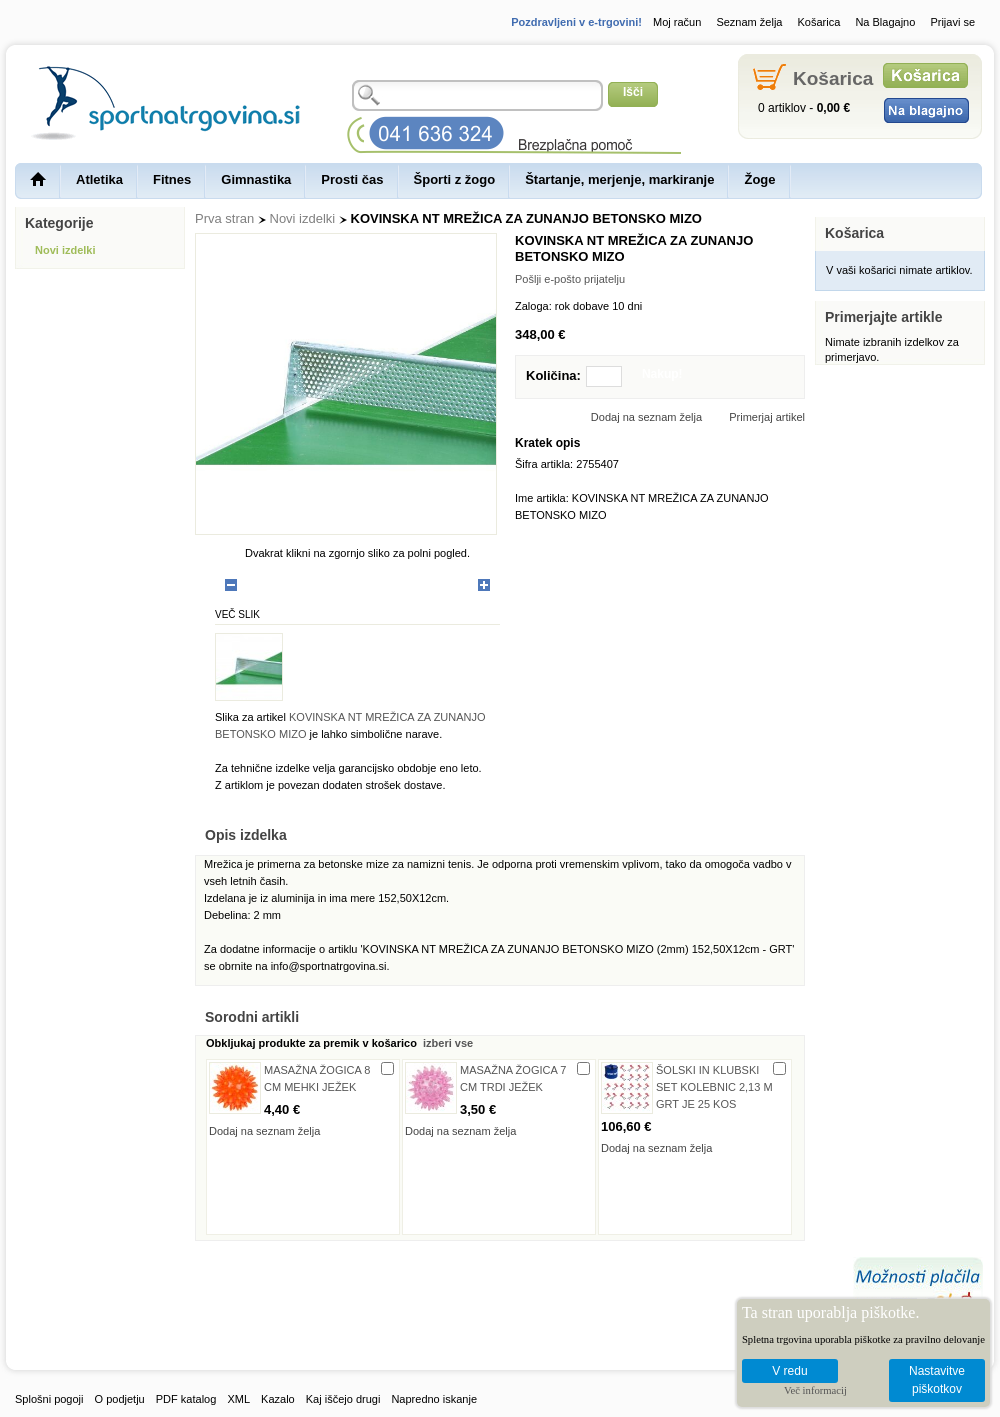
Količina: (553, 375)
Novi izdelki (303, 218)
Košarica (819, 22)
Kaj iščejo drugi (343, 1399)
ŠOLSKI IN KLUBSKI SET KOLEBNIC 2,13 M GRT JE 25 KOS (714, 1087)
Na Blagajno (885, 22)
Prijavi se (952, 22)
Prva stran (224, 218)
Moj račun (677, 22)
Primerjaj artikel (767, 417)
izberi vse (446, 1043)
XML (238, 1399)
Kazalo (278, 1399)
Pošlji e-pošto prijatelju (570, 279)
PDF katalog (186, 1399)
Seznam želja (749, 22)
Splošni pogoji (49, 1399)
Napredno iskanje (434, 1399)
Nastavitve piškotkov (937, 1380)
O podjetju (120, 1399)
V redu (789, 1371)
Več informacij (815, 1390)
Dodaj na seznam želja (646, 417)
